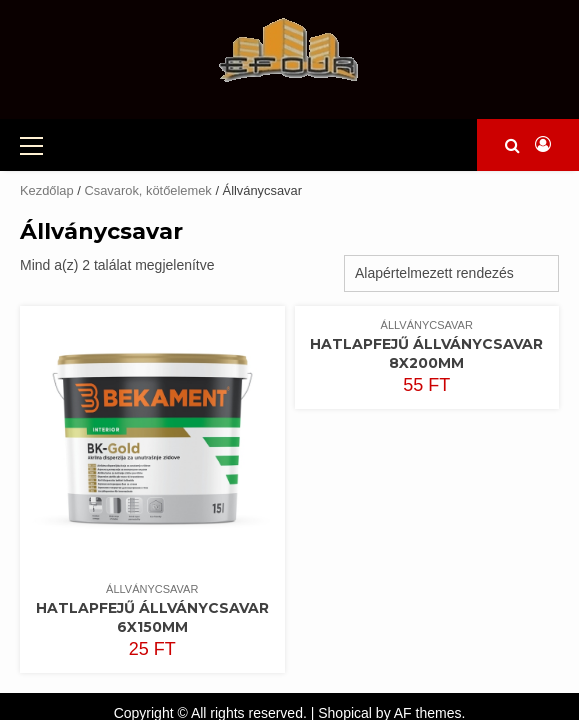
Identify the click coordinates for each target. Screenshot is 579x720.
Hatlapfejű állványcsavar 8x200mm (426, 321)
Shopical (345, 681)
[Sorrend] (451, 241)
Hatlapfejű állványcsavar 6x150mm (152, 585)
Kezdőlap (47, 158)
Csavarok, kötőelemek (147, 158)
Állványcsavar (152, 557)
